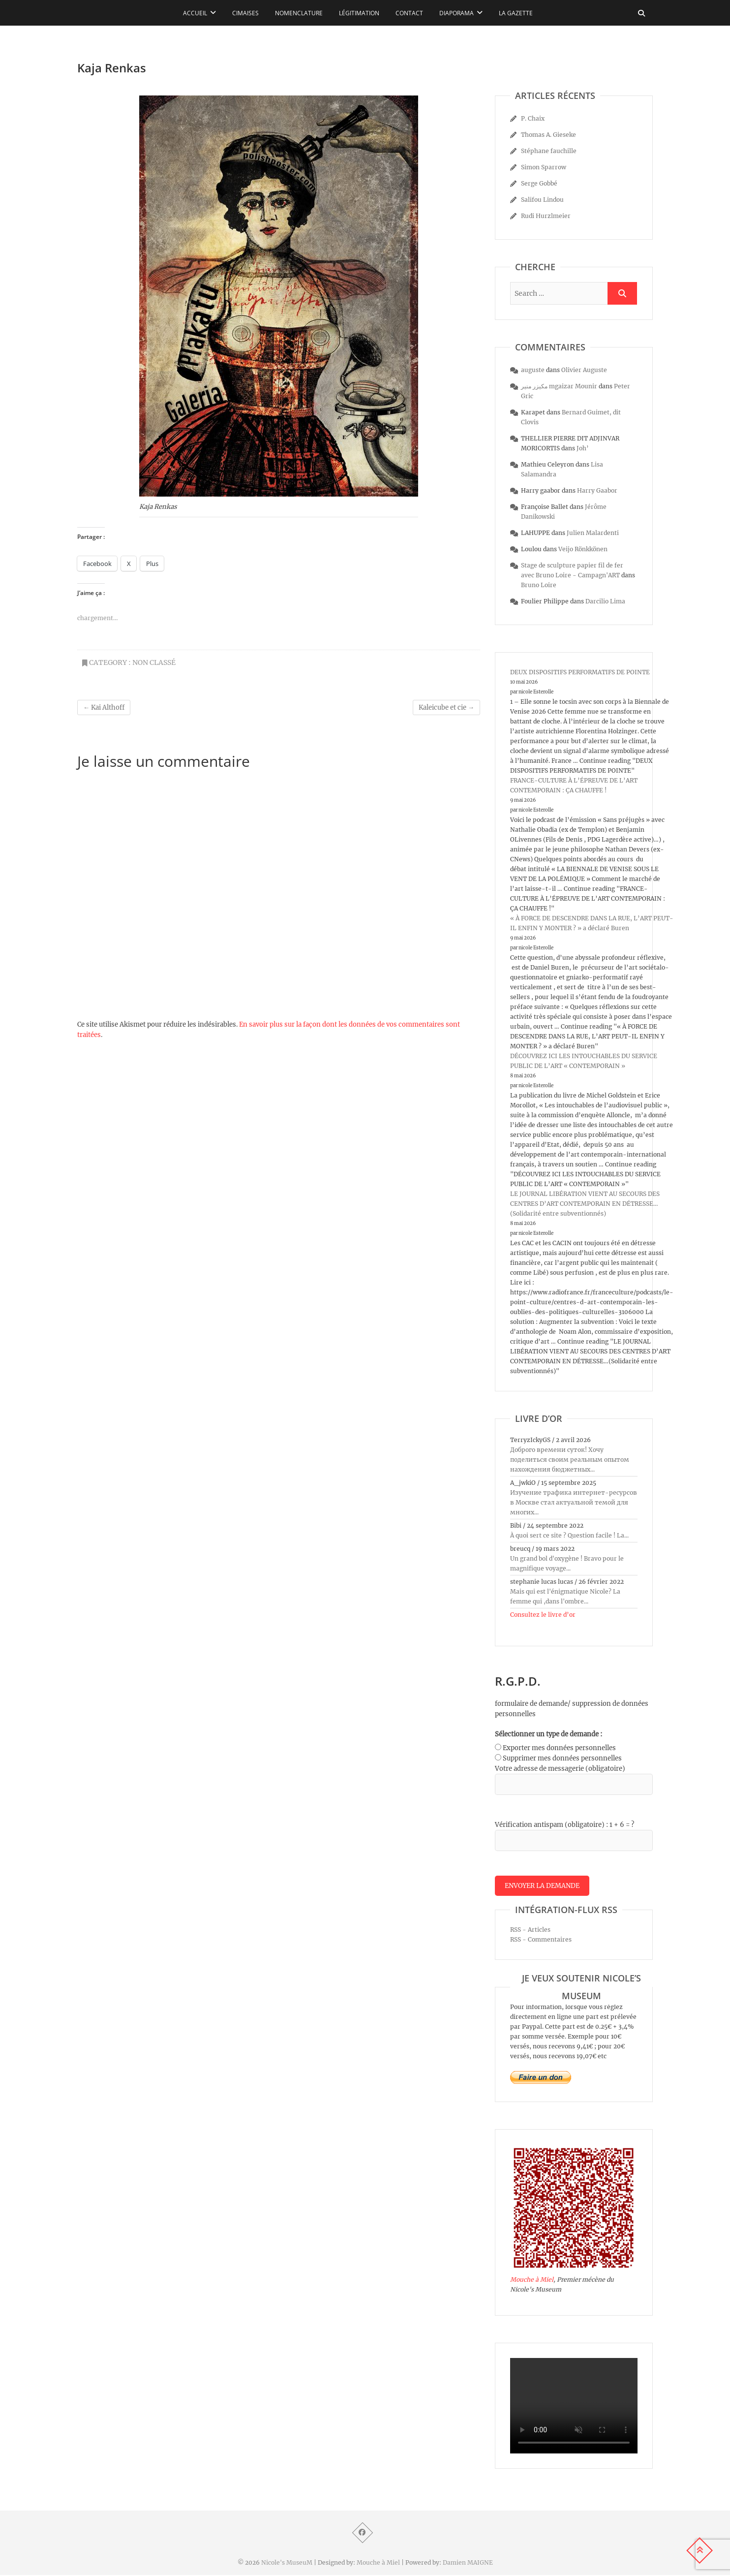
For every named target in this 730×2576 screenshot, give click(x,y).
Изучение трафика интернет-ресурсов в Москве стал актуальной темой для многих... (573, 1502)
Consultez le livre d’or (543, 1614)
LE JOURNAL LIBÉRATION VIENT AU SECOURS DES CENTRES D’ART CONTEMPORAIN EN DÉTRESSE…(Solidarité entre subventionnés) (585, 1203)
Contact (409, 13)
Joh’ (583, 448)
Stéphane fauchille (549, 151)
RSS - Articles (530, 1930)
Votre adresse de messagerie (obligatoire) (560, 1768)
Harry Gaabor (597, 490)
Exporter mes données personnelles (559, 1748)
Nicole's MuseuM (286, 2563)
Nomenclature (299, 13)
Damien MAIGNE (468, 2563)
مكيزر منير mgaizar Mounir (559, 386)
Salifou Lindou (542, 199)
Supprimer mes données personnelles (562, 1758)
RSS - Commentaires (541, 1940)
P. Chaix (533, 118)
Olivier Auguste (584, 370)
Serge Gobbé (539, 183)
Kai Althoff (103, 707)
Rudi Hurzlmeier (546, 216)
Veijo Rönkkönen (583, 549)
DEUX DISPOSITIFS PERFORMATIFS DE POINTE (580, 672)
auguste (533, 370)
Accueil (195, 13)
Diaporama (456, 13)
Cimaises (245, 13)
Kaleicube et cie (446, 707)
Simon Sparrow (543, 167)
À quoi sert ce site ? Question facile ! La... (569, 1535)
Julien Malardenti (593, 532)
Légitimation (359, 13)
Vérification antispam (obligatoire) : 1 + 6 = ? (564, 1825)
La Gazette (516, 13)
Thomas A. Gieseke (548, 134)
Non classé (154, 662)
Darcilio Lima (605, 601)
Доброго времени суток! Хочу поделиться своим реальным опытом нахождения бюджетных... (569, 1459)
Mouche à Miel (531, 2280)
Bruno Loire (538, 585)
